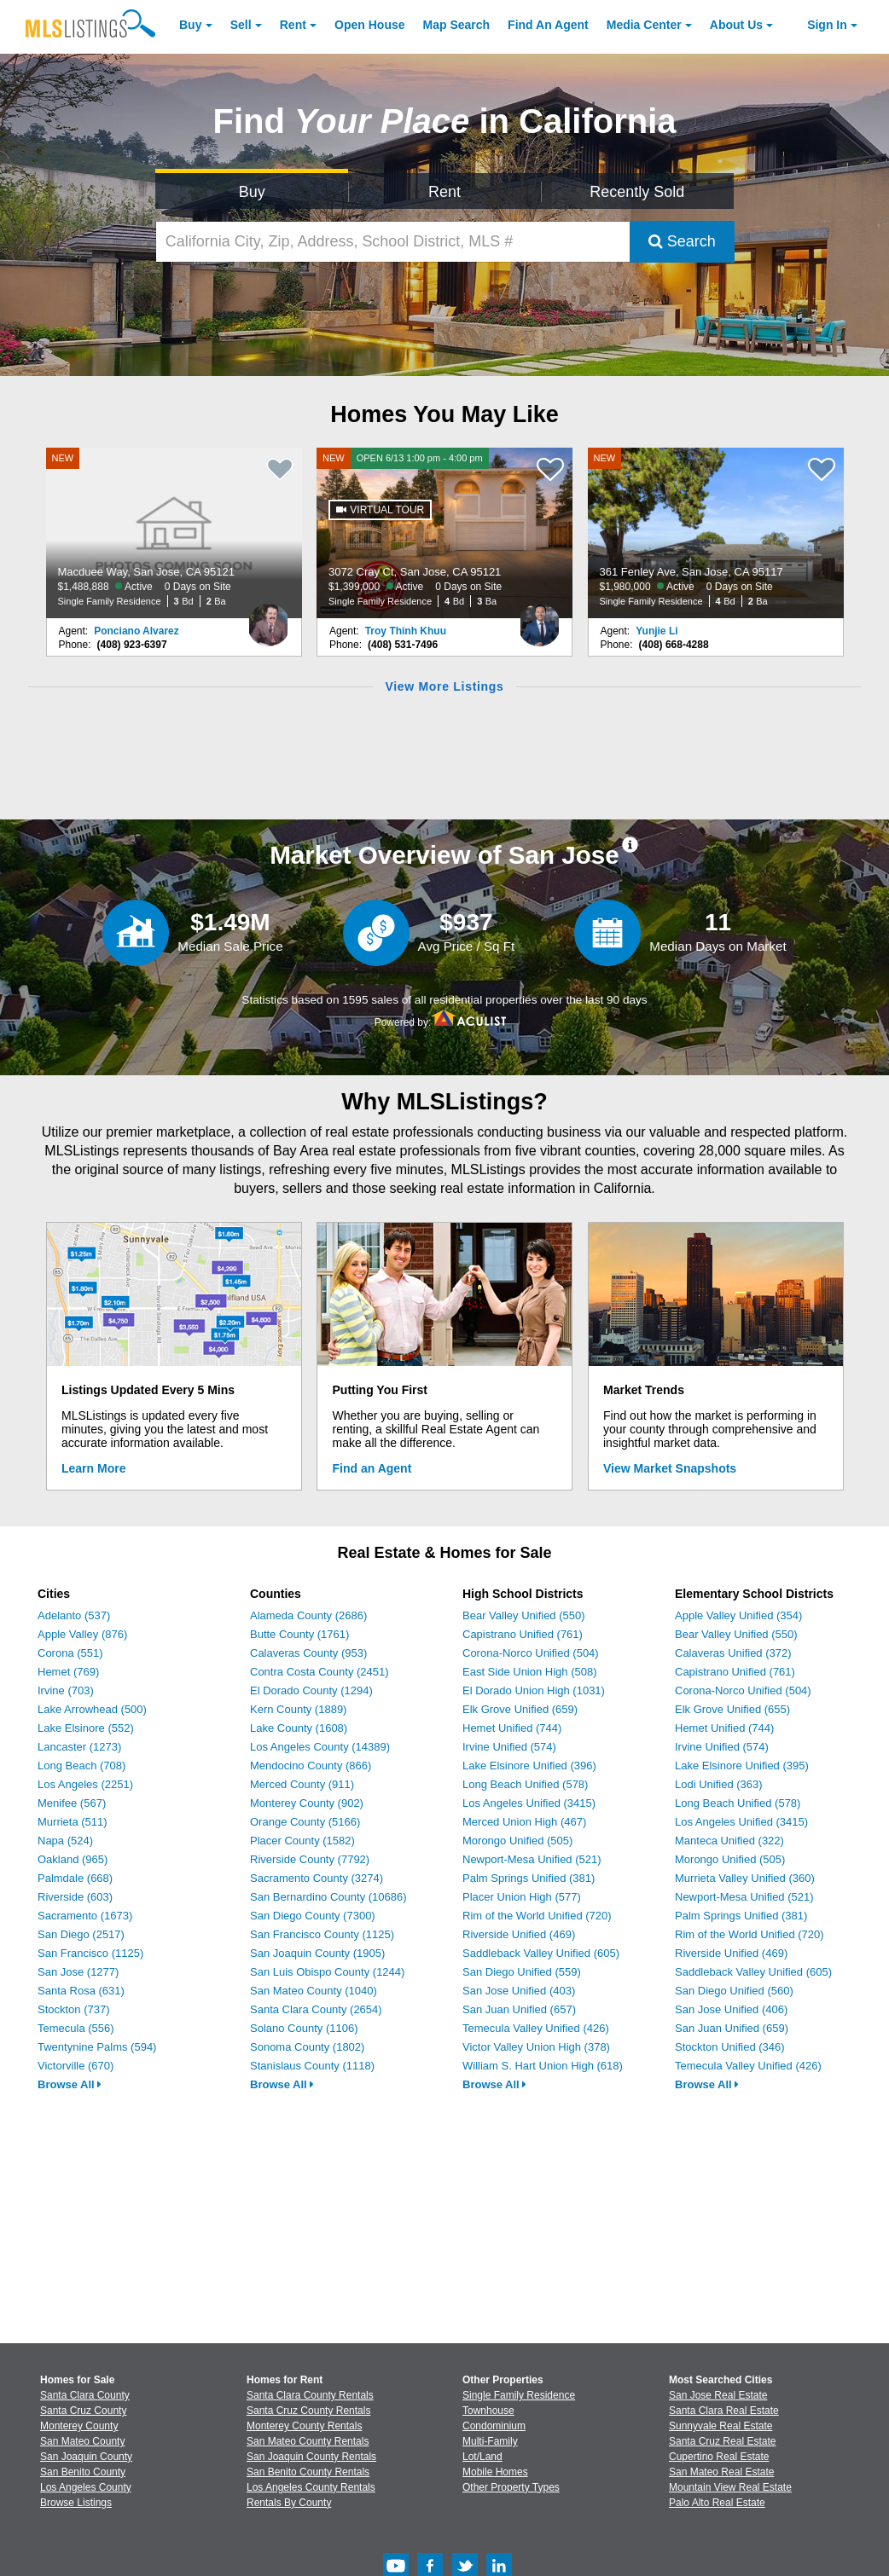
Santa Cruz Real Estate (722, 2441)
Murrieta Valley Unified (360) (745, 1878)
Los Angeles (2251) (85, 1784)
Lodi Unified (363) (719, 1784)
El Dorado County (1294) (311, 1690)
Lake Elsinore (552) (86, 1728)
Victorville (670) (75, 2065)
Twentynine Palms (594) (97, 2047)
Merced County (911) (302, 1784)
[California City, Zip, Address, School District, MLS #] (392, 242)
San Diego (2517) (81, 1934)
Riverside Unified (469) (518, 1934)
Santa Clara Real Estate (724, 2411)
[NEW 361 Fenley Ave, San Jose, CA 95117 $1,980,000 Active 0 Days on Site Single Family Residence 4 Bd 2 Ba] (716, 533)
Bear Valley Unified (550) (523, 1615)
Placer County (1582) (302, 1840)
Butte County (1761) (299, 1634)
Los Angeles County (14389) (320, 1746)
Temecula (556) (76, 2028)
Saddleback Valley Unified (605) (540, 1953)
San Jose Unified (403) (518, 1990)
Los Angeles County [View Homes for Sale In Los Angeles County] (85, 2487)
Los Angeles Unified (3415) (529, 1803)
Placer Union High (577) (521, 1896)
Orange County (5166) (305, 1821)
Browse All (70, 2084)
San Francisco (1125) (90, 1953)
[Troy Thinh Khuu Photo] (539, 618)
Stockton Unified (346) (730, 2047)
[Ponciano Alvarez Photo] (268, 618)
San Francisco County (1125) (322, 1934)
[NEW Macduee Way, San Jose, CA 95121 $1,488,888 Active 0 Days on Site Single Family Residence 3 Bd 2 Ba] (174, 533)
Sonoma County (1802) (307, 2047)
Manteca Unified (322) (729, 1840)
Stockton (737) (74, 2009)
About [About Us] (736, 25)
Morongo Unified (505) (517, 1840)
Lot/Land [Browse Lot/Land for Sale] (482, 2457)
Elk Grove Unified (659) (520, 1709)
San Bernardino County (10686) (328, 1896)
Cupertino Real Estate (719, 2457)
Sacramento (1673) (85, 1915)
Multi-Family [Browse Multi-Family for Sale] (490, 2441)
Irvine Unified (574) (509, 1746)
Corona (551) (70, 1653)
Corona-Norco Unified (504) (530, 1653)
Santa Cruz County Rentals (308, 2411)
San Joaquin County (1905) (317, 1953)
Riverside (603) (75, 1896)
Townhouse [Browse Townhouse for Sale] (488, 2411)
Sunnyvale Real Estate (720, 2426)
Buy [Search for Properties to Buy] (252, 191)
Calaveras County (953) (308, 1653)
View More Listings (444, 686)
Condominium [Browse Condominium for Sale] (494, 2426)
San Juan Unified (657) (519, 2009)
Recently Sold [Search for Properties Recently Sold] (637, 191)
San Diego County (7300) (312, 1915)
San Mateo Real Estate (721, 2472)
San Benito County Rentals (308, 2472)
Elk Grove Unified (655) (732, 1709)
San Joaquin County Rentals (311, 2457)
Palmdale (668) (75, 1878)
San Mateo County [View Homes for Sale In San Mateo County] (82, 2441)
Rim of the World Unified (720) (537, 1915)
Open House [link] (369, 25)
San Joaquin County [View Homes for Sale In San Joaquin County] (86, 2457)
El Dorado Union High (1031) (533, 1690)
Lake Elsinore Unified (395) (742, 1765)
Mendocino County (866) (310, 1765)
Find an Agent (372, 1468)
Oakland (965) (72, 1859)
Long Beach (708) (81, 1765)
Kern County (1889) (298, 1709)
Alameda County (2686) (308, 1615)
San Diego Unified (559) (521, 1971)
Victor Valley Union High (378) (536, 2047)
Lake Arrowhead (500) (92, 1709)
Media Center (644, 25)
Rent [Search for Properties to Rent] (444, 191)
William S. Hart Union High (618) (542, 2065)
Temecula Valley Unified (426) (535, 2028)
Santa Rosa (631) (81, 1990)
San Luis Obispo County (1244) (327, 1971)
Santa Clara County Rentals (310, 2395)
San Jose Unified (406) (731, 2009)
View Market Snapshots (669, 1468)
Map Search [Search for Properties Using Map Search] (457, 25)
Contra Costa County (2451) (319, 1671)
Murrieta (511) (72, 1821)
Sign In (827, 25)
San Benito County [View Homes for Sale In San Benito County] (82, 2472)
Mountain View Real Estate (730, 2487)
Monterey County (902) (306, 1803)
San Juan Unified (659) (731, 2028)
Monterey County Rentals (304, 2426)
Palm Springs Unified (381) (528, 1878)
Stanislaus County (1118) (312, 2065)
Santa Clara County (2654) (316, 2009)
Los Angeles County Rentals (311, 2487)
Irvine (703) (66, 1690)
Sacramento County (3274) (316, 1878)
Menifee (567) (72, 1803)
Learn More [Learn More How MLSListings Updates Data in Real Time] (93, 1468)
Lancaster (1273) (79, 1746)
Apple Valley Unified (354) (738, 1615)
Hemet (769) (68, 1671)
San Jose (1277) (78, 1971)
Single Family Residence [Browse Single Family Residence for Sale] (518, 2395)
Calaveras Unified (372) (733, 1653)
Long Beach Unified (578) (525, 1784)
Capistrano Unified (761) (522, 1634)
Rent (293, 25)
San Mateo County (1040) (313, 1990)
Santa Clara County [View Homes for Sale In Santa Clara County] (85, 2395)
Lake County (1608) (298, 1728)
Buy (190, 25)
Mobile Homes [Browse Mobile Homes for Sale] (495, 2472)
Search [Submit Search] (682, 241)
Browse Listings (76, 2503)
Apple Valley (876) (82, 1634)
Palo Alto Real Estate (717, 2503)
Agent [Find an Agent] (548, 25)
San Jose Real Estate (718, 2395)
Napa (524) (65, 1840)
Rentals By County (289, 2503)
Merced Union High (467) (524, 1821)
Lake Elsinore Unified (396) (529, 1765)
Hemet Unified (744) (511, 1728)
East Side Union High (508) (529, 1671)
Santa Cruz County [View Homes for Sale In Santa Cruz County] (83, 2411)
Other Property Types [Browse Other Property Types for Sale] (511, 2487)
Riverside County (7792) (309, 1859)
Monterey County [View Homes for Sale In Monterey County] (79, 2426)
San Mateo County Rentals (308, 2441)
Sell (241, 25)
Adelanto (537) (74, 1615)
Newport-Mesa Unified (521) (531, 1859)
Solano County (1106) (303, 2028)
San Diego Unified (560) (734, 1990)
